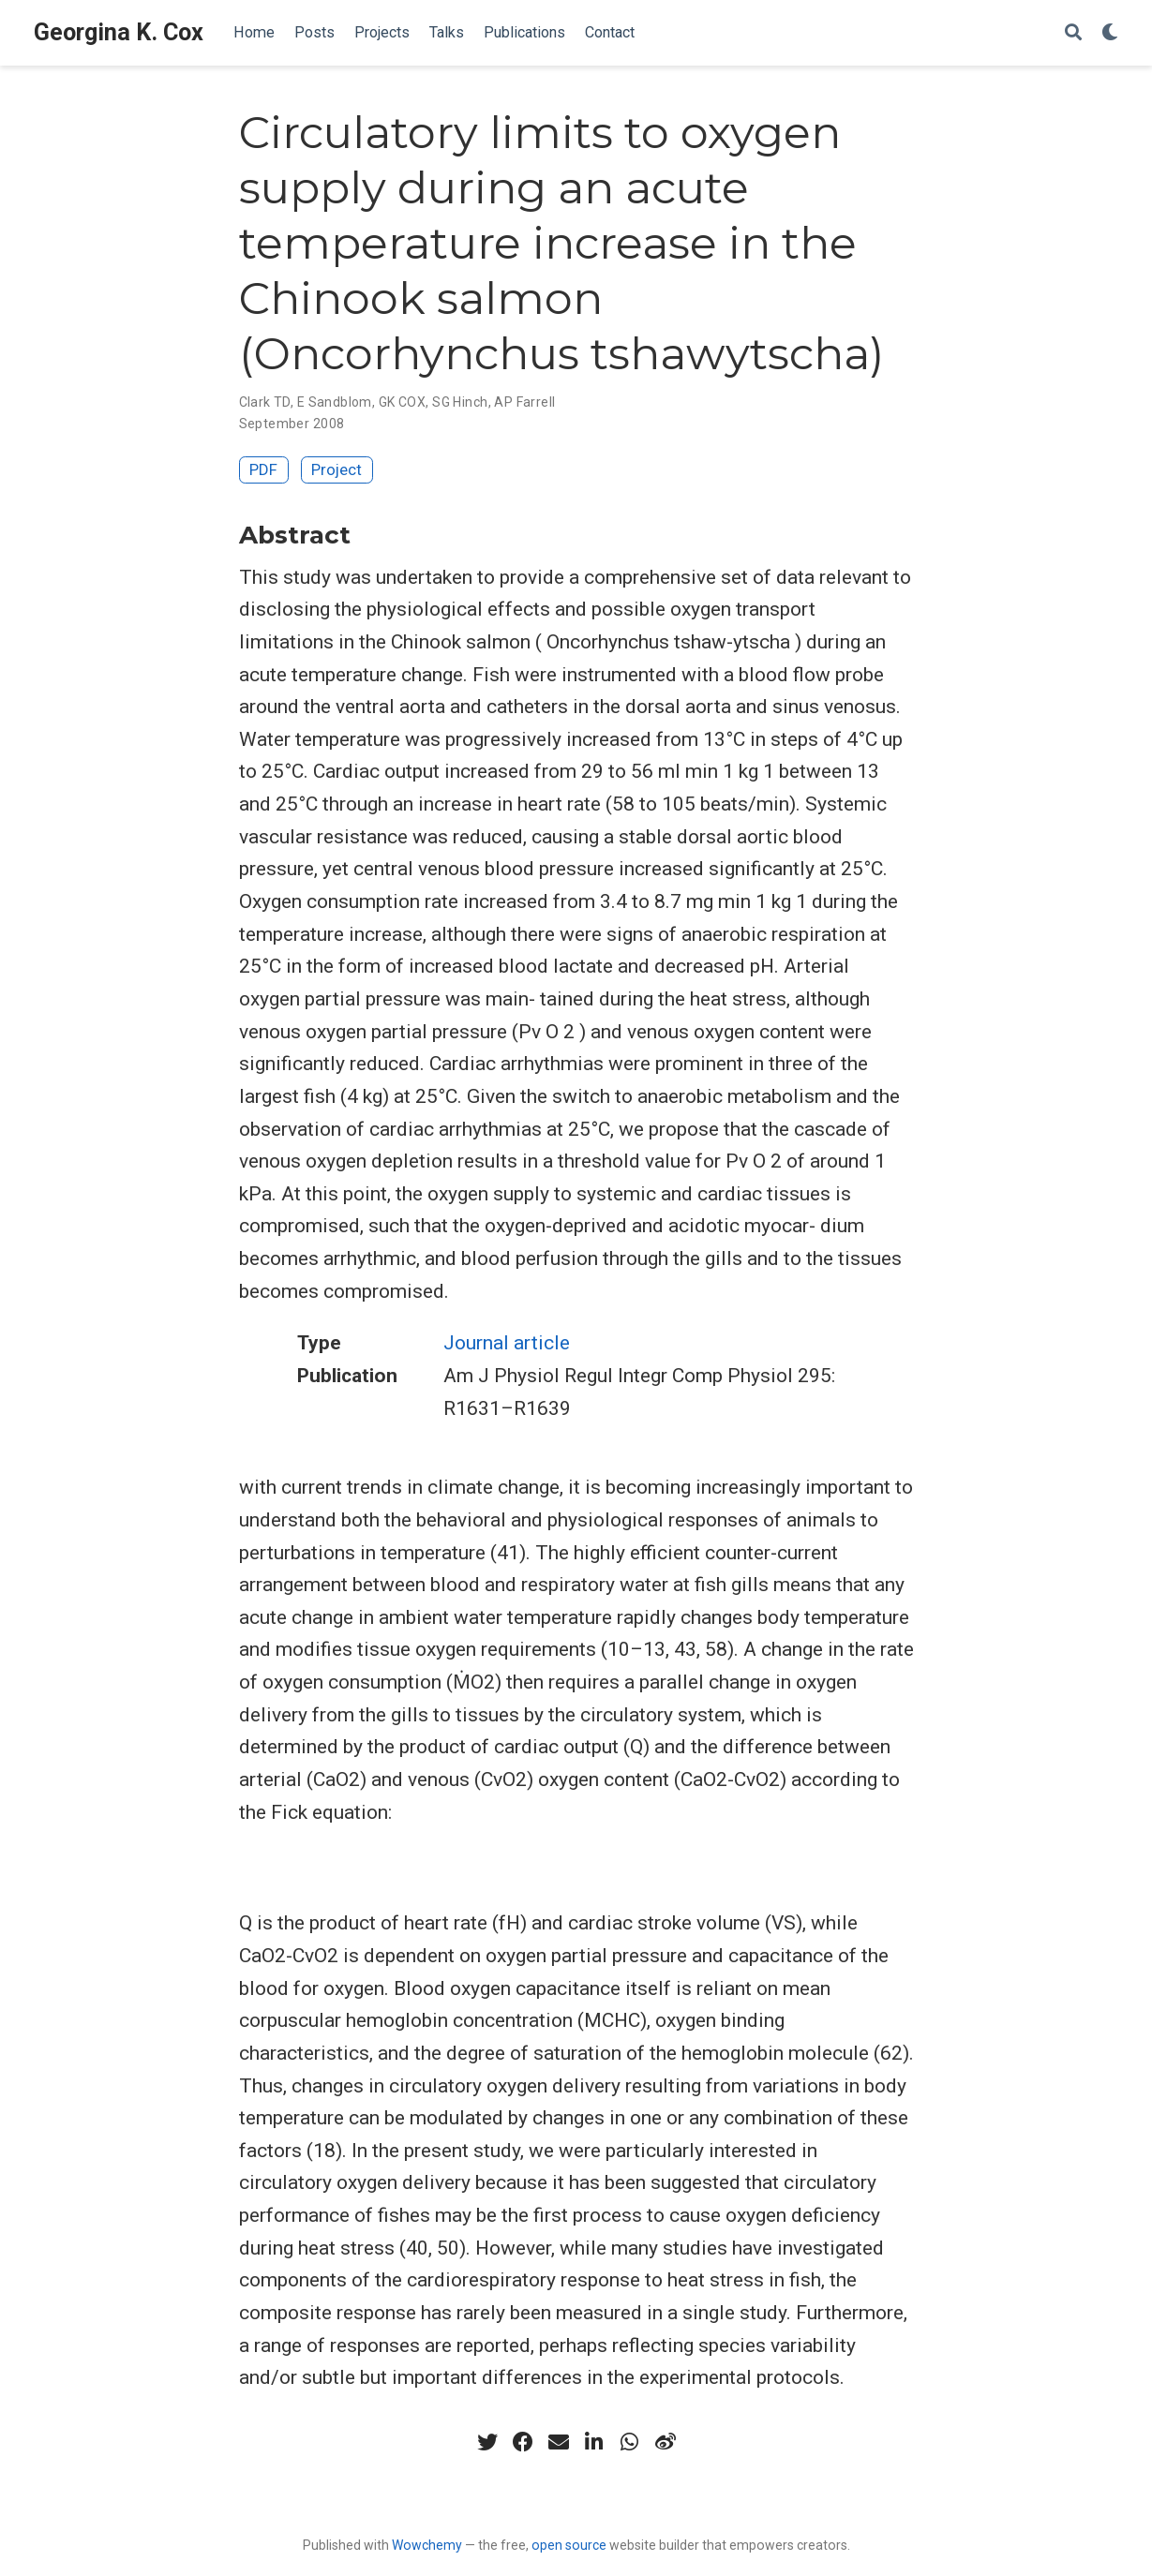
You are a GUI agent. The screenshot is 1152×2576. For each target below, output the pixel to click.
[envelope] (559, 2442)
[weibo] (665, 2442)
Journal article (506, 1343)
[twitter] (487, 2442)
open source (568, 2545)
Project (336, 469)
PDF (263, 469)
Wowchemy (427, 2545)
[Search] (1073, 33)
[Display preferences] (1109, 33)
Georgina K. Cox (118, 32)
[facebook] (523, 2442)
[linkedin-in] (594, 2442)
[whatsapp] (630, 2442)
